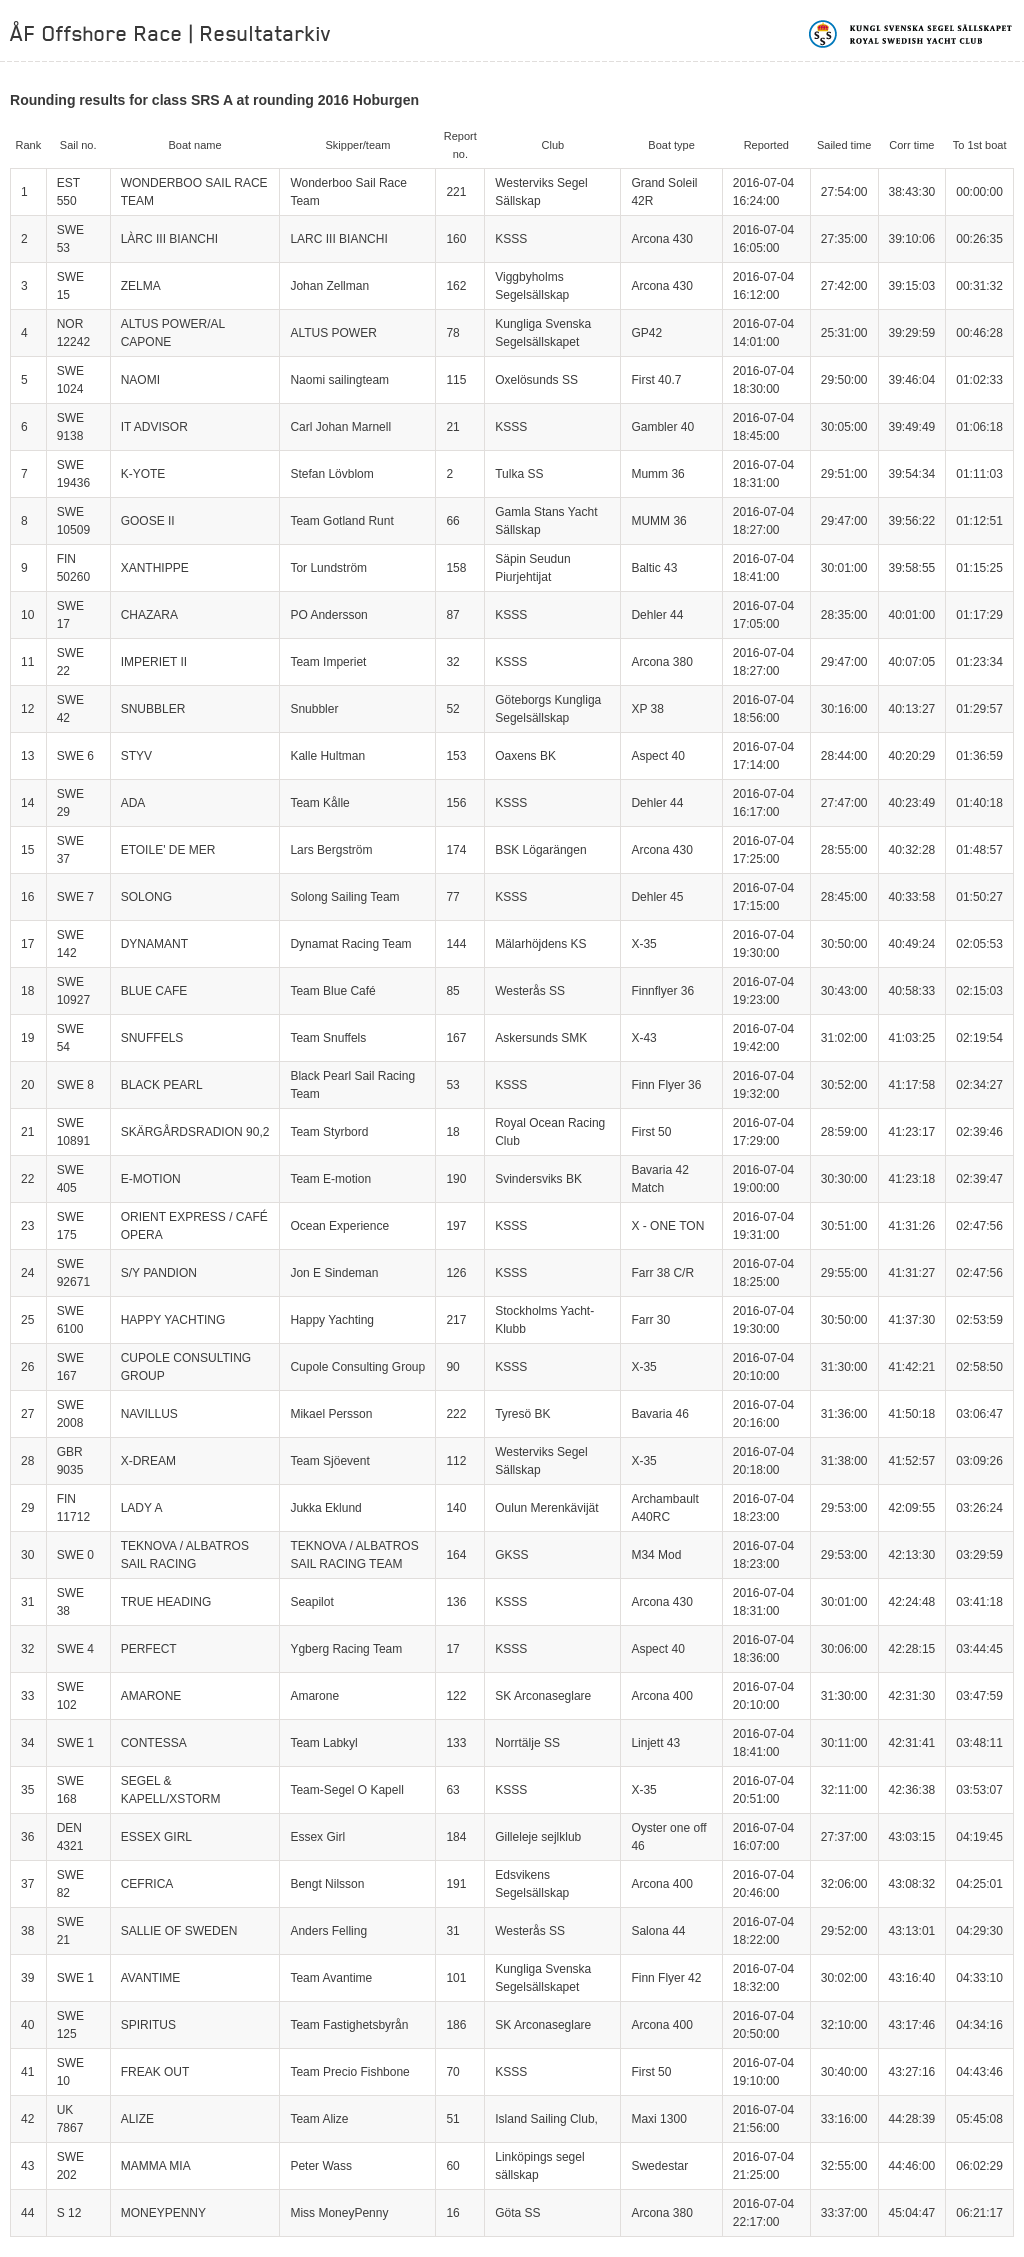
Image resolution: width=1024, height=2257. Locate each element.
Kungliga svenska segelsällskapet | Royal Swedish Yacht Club (911, 34)
